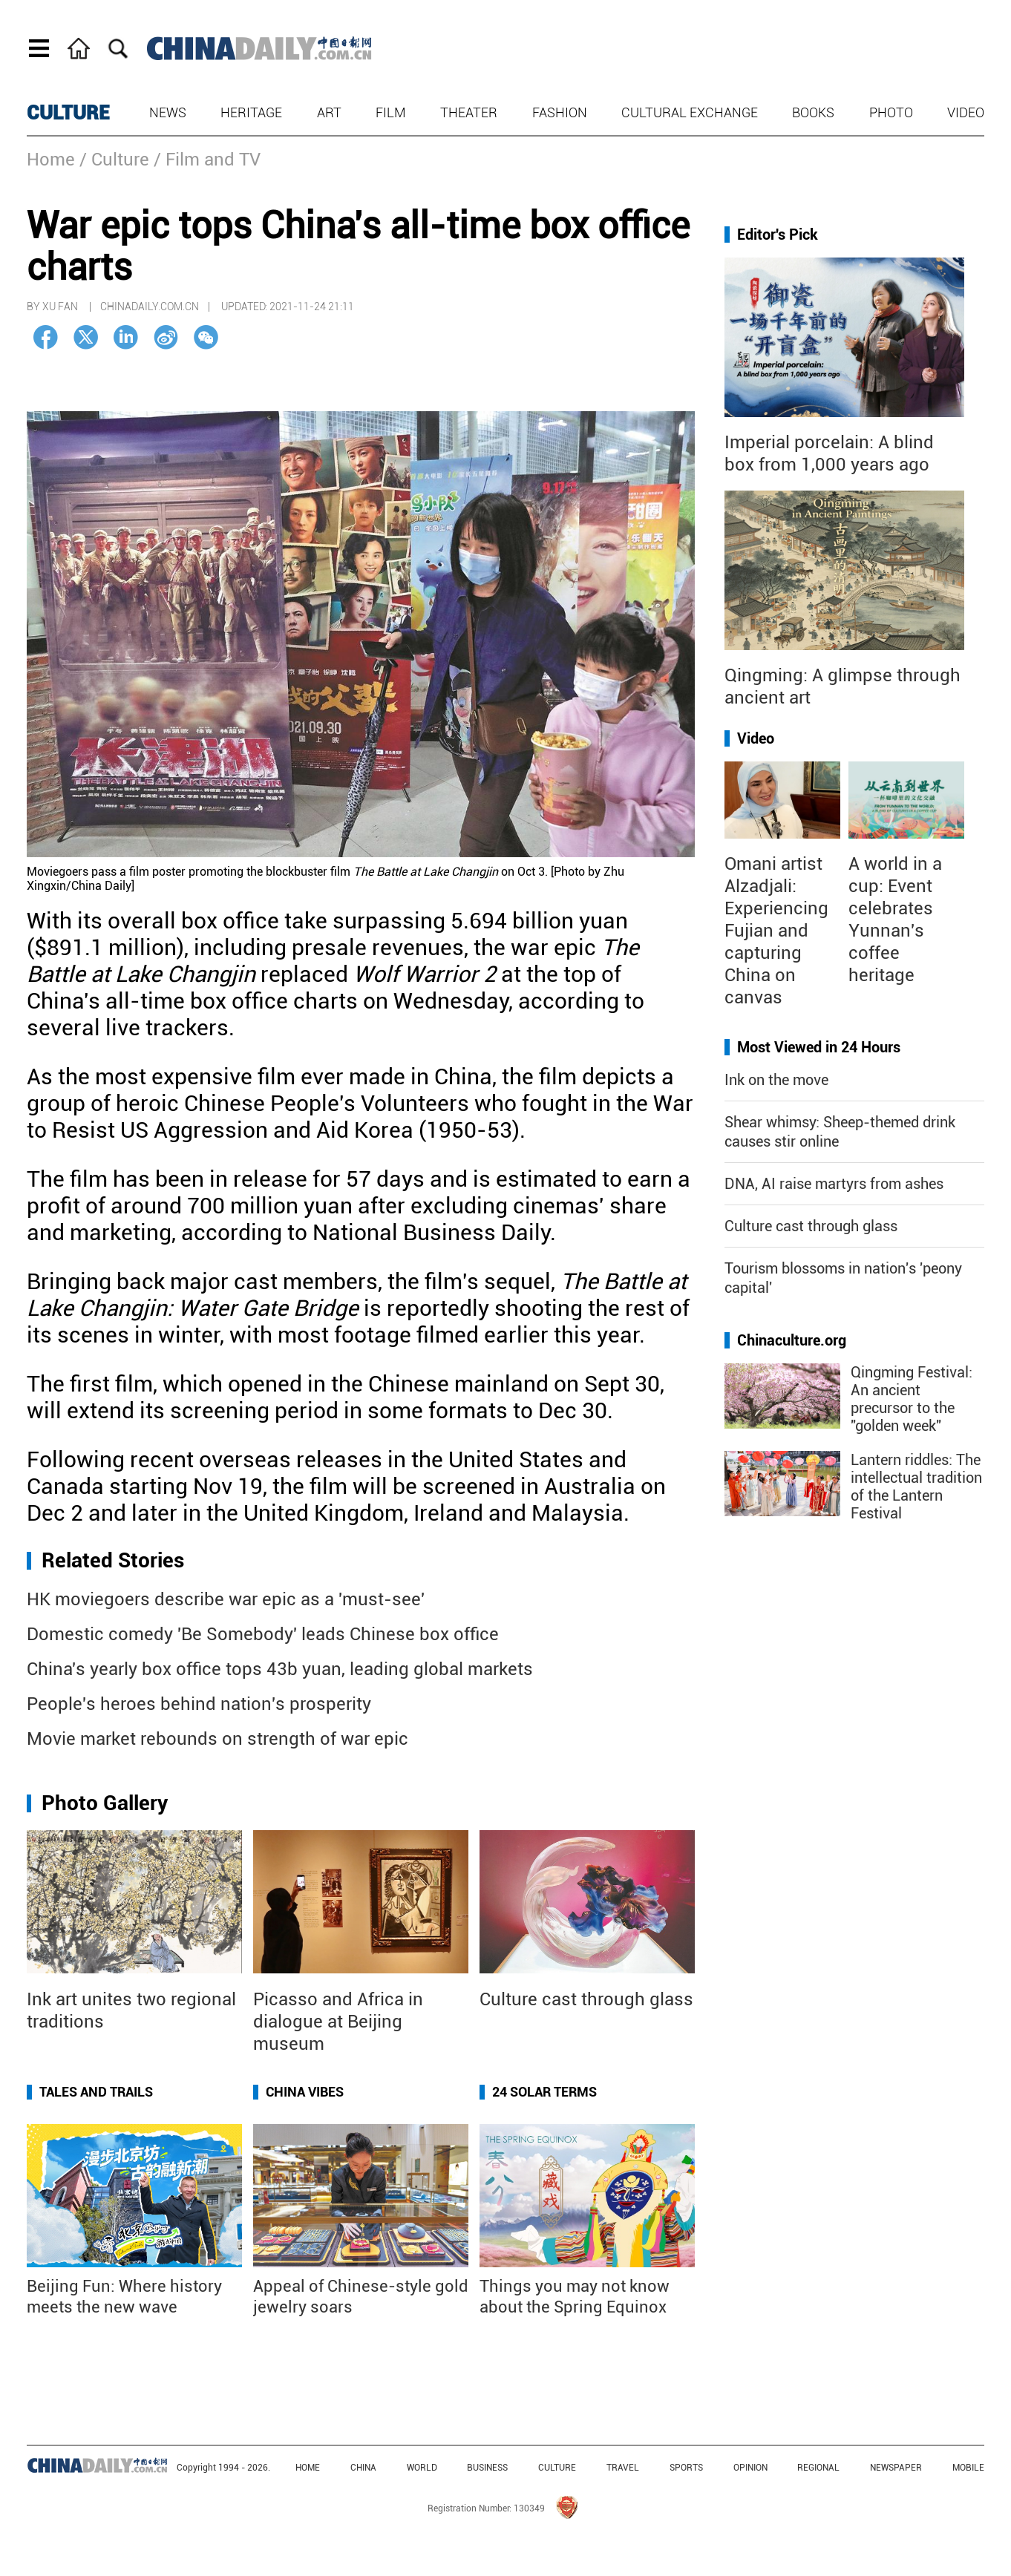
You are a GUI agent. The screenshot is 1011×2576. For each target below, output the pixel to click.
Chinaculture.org (791, 1340)
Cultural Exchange (689, 112)
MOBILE (968, 2467)
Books (813, 112)
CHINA (363, 2467)
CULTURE (68, 113)
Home (51, 159)
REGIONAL (818, 2467)
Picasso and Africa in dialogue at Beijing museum (338, 2021)
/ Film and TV (207, 159)
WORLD (422, 2467)
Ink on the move (776, 1080)
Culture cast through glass (586, 1999)
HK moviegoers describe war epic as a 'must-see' (226, 1599)
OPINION (750, 2467)
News (167, 112)
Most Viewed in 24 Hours (818, 1047)
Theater (468, 112)
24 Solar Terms (544, 2092)
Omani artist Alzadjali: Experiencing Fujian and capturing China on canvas (776, 930)
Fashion (559, 112)
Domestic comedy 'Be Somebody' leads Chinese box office (263, 1634)
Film (391, 112)
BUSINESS (487, 2467)
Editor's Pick (777, 234)
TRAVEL (622, 2467)
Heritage (251, 112)
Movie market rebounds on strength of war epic (217, 1738)
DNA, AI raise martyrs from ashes (833, 1184)
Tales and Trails (96, 2092)
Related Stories (113, 1560)
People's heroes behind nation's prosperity (199, 1704)
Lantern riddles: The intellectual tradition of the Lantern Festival (916, 1486)
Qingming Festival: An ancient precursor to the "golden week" (911, 1399)
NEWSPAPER (896, 2467)
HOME (307, 2467)
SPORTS (686, 2467)
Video (965, 112)
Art (329, 112)
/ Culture (114, 159)
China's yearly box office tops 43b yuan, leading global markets (280, 1669)
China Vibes (305, 2092)
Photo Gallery (105, 1803)
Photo (891, 112)
